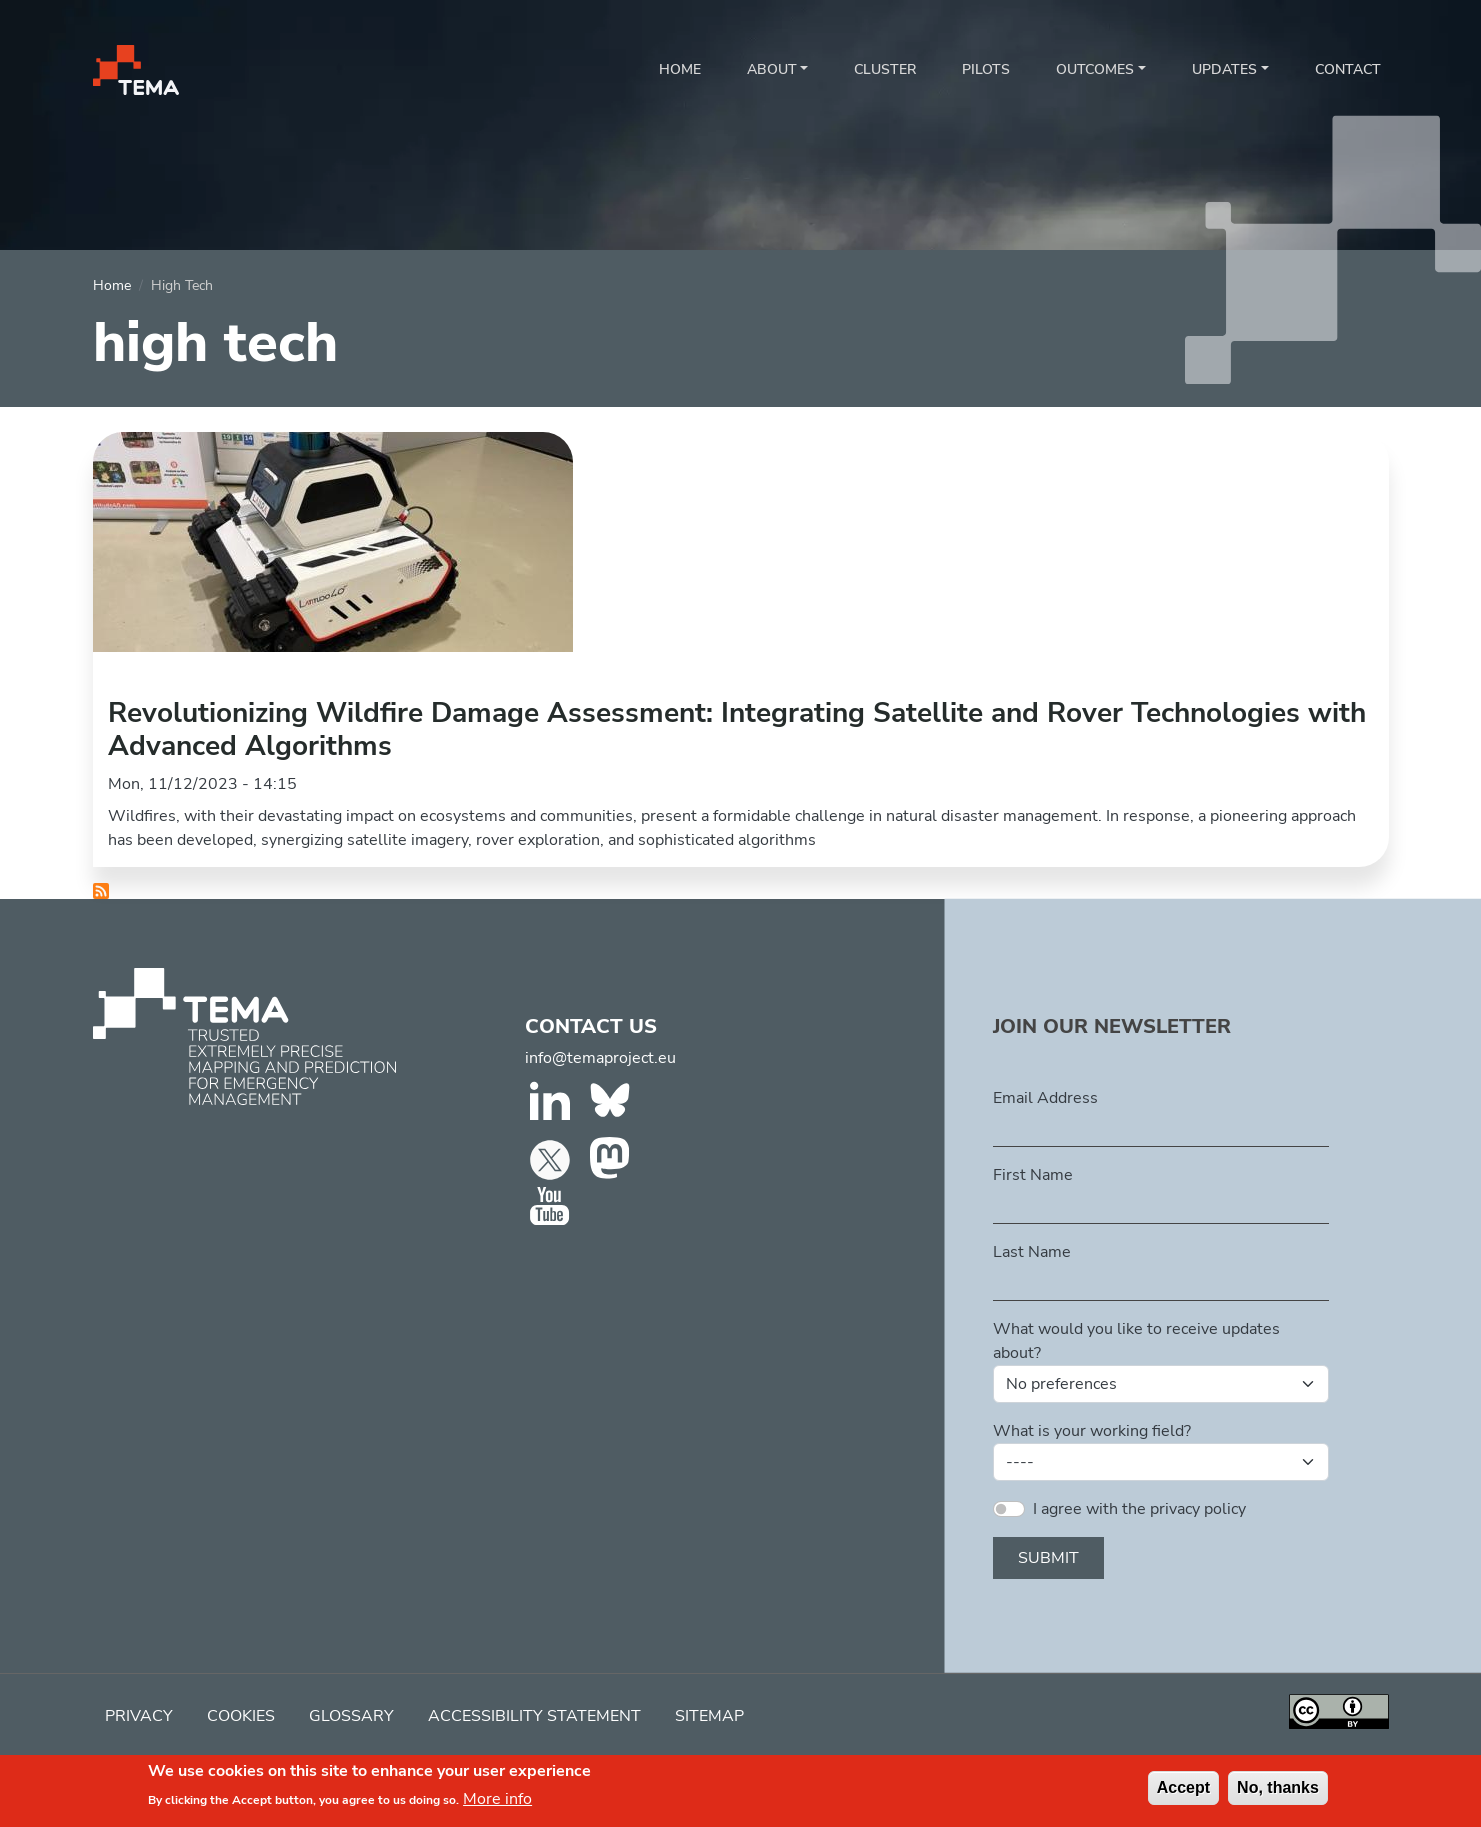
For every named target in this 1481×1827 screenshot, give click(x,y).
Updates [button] (1224, 69)
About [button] (772, 69)
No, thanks (1278, 1793)
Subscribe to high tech (101, 891)
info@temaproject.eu (600, 1058)
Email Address (1045, 1098)
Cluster (885, 69)
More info (497, 1806)
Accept (1183, 1793)
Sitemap (709, 1716)
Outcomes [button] (1095, 69)
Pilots (986, 69)
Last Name (1032, 1252)
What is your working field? (1092, 1431)
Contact (1348, 69)
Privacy (139, 1716)
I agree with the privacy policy (1139, 1509)
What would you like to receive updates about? (1136, 1341)
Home (680, 69)
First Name (1033, 1175)
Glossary (351, 1716)
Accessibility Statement (534, 1716)
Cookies (241, 1716)
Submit (1048, 1558)
